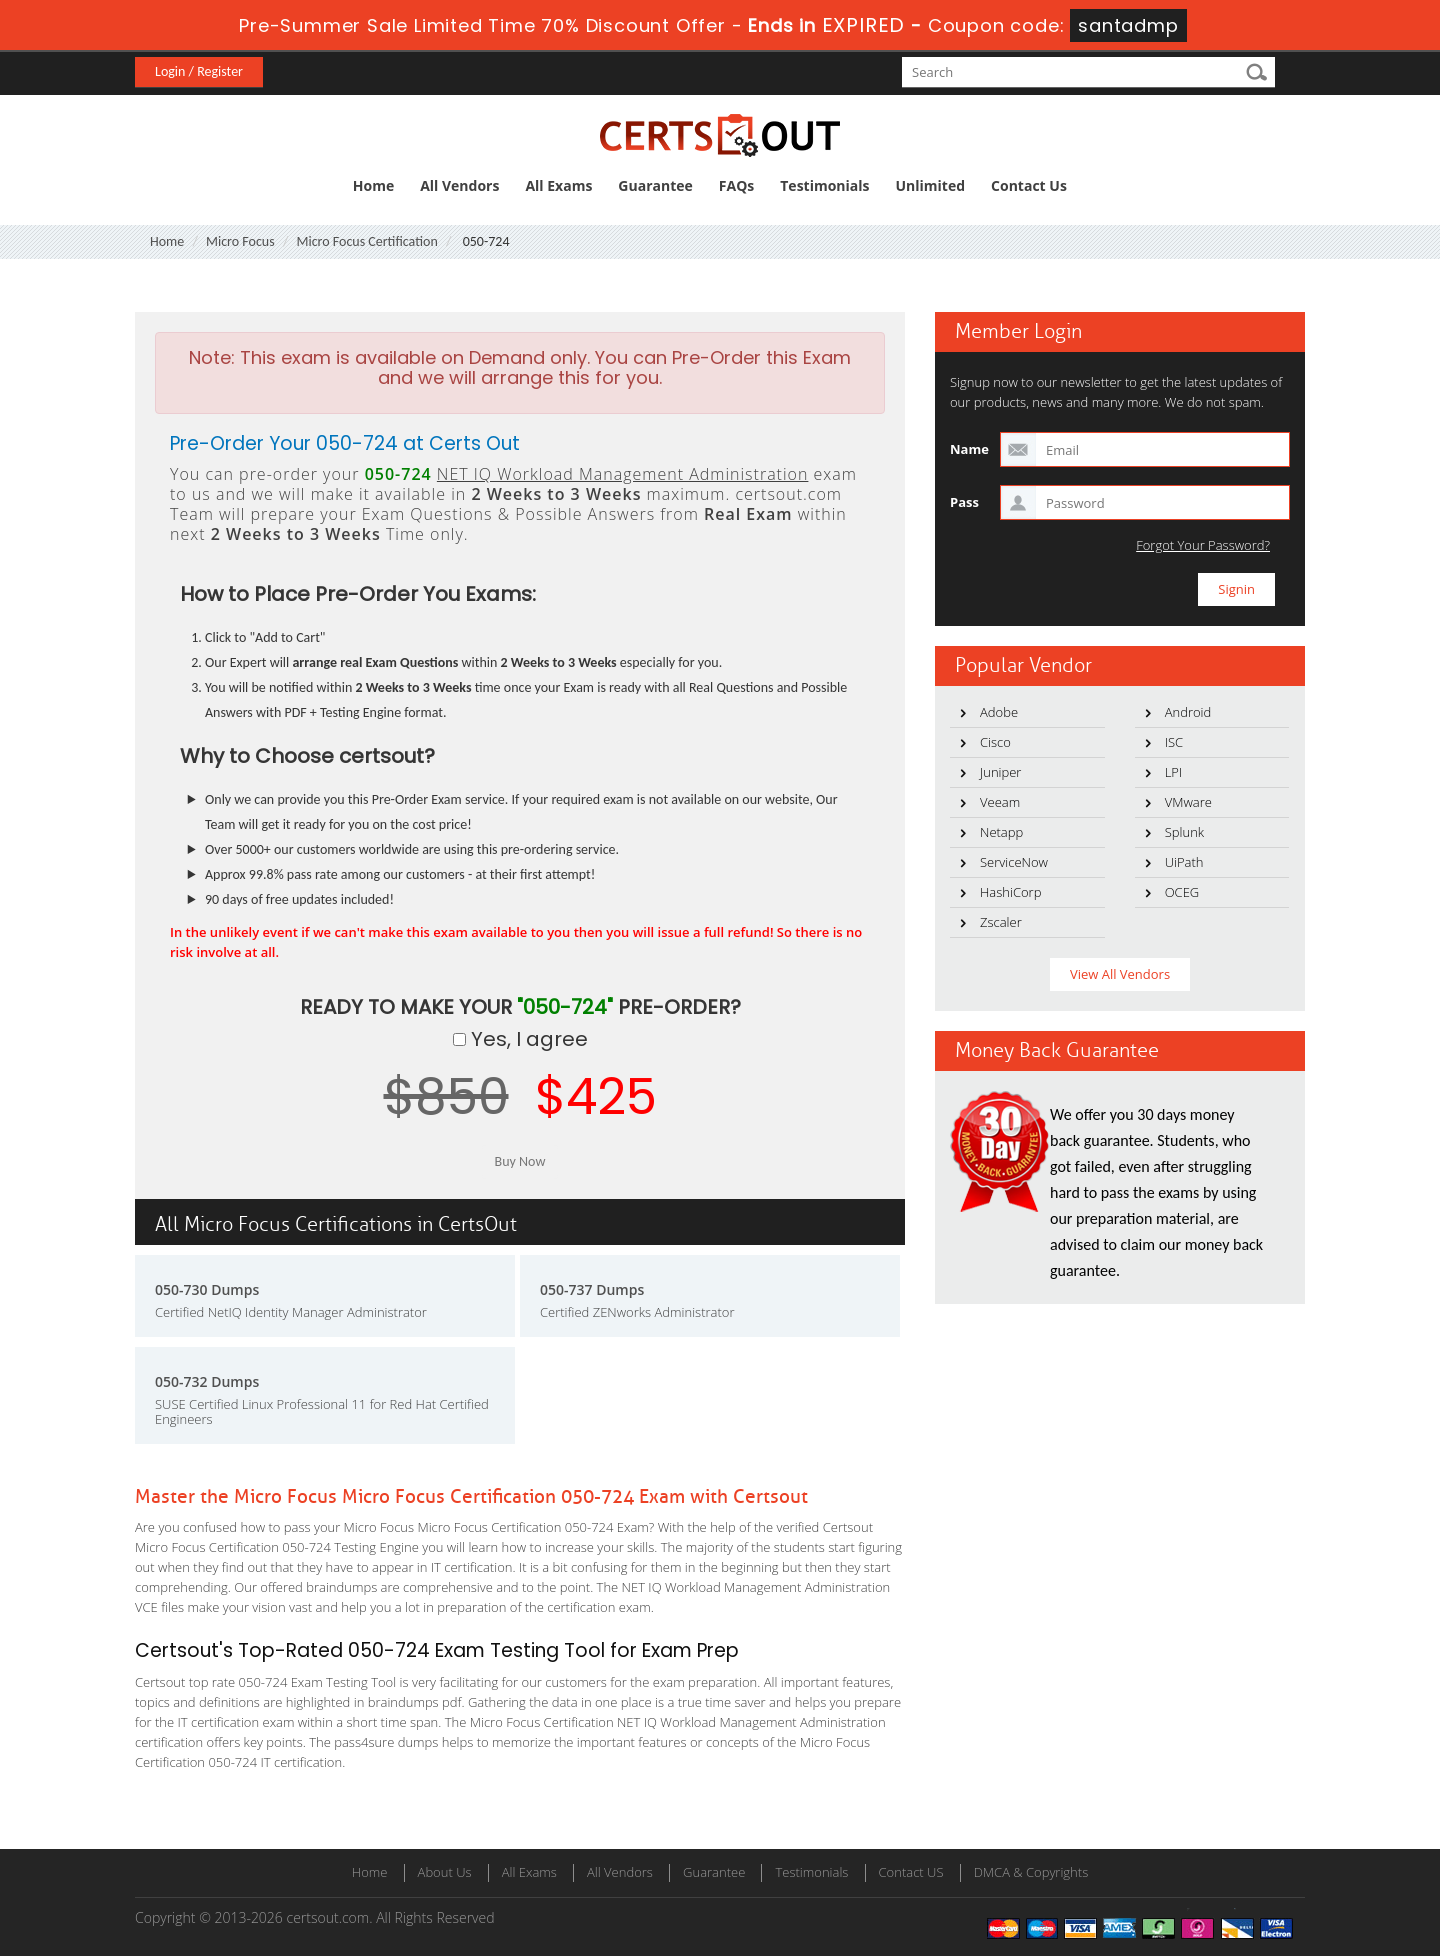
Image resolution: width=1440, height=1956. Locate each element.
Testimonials (824, 185)
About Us (445, 1872)
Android (1188, 712)
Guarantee (655, 185)
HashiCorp (1010, 892)
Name (969, 449)
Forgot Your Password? (1203, 545)
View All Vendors (1120, 974)
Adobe (999, 712)
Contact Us (1029, 185)
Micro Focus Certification (366, 241)
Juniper (1000, 772)
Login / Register (199, 71)
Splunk (1184, 832)
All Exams (558, 185)
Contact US (911, 1872)
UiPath (1184, 862)
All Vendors (459, 185)
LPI (1174, 772)
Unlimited (931, 185)
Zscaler (1001, 922)
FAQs (736, 185)
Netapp (1001, 832)
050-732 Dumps (207, 1381)
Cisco (995, 742)
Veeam (1000, 802)
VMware (1188, 802)
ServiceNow (1014, 862)
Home (373, 185)
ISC (1174, 742)
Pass (964, 502)
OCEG (1182, 892)
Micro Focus (240, 241)
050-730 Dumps (207, 1289)
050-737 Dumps (592, 1289)
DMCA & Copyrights (1031, 1872)
